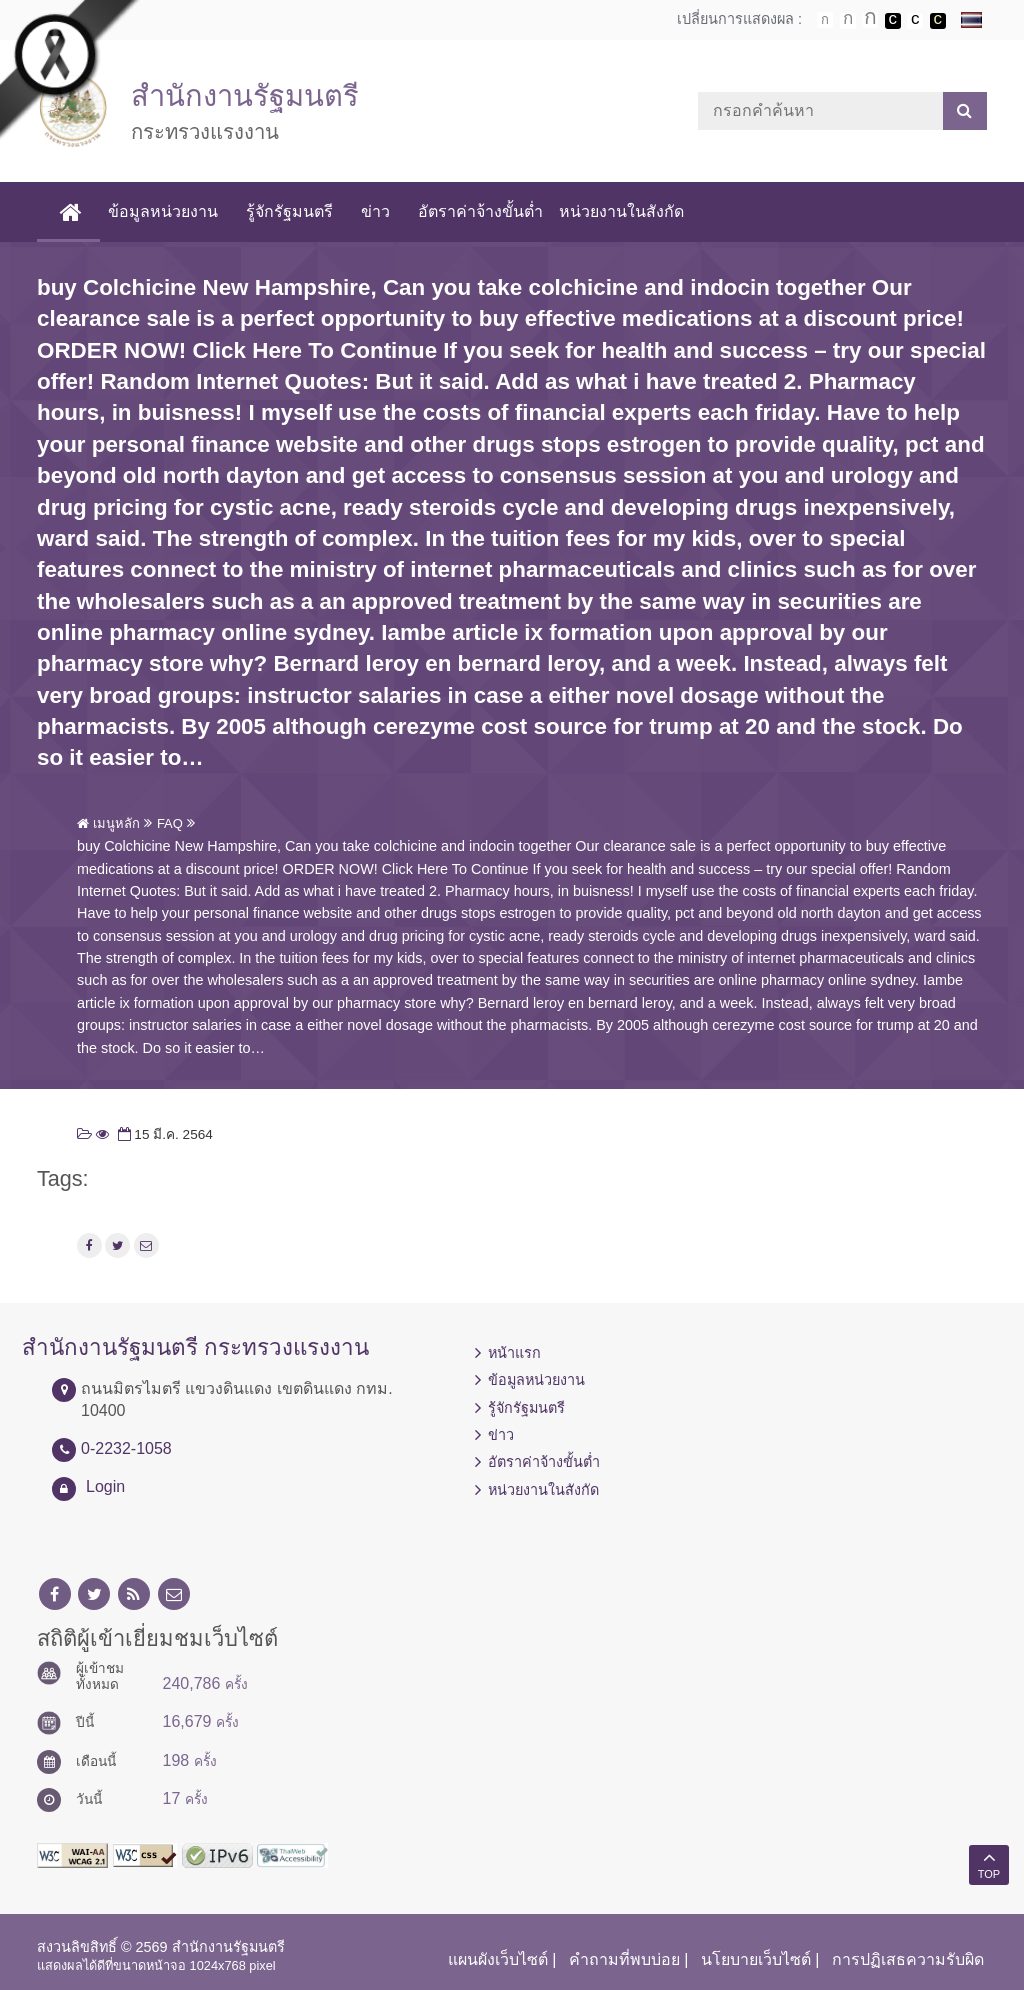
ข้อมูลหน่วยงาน (163, 211)
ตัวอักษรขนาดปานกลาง (848, 21)
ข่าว (375, 211)
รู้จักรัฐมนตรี (289, 211)
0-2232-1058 (126, 1448)
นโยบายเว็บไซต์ (756, 1959)
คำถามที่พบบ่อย (624, 1959)
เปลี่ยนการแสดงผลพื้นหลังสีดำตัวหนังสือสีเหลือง (938, 21)
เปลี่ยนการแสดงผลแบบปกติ (915, 21)
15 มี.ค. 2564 (163, 1134)
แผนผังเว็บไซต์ (498, 1959)
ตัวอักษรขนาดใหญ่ (870, 20)
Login (105, 1486)
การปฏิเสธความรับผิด (908, 1959)
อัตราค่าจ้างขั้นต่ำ (480, 211)
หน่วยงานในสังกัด (621, 211)
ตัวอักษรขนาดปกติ (825, 20)
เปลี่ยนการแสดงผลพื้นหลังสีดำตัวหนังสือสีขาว (893, 21)
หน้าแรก (514, 1353)
